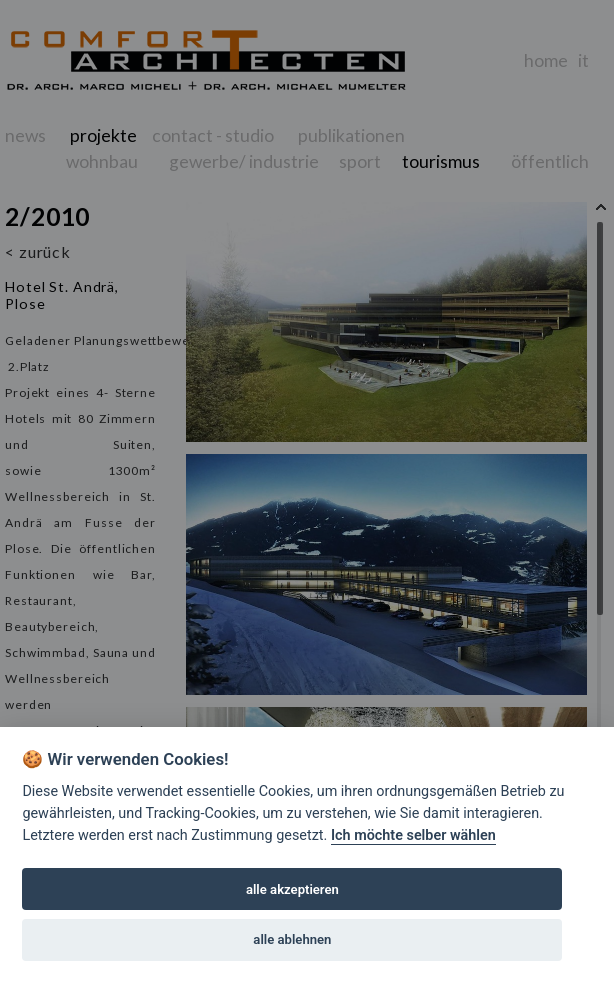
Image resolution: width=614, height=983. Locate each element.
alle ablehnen (292, 939)
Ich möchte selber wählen (413, 835)
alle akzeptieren (292, 889)
